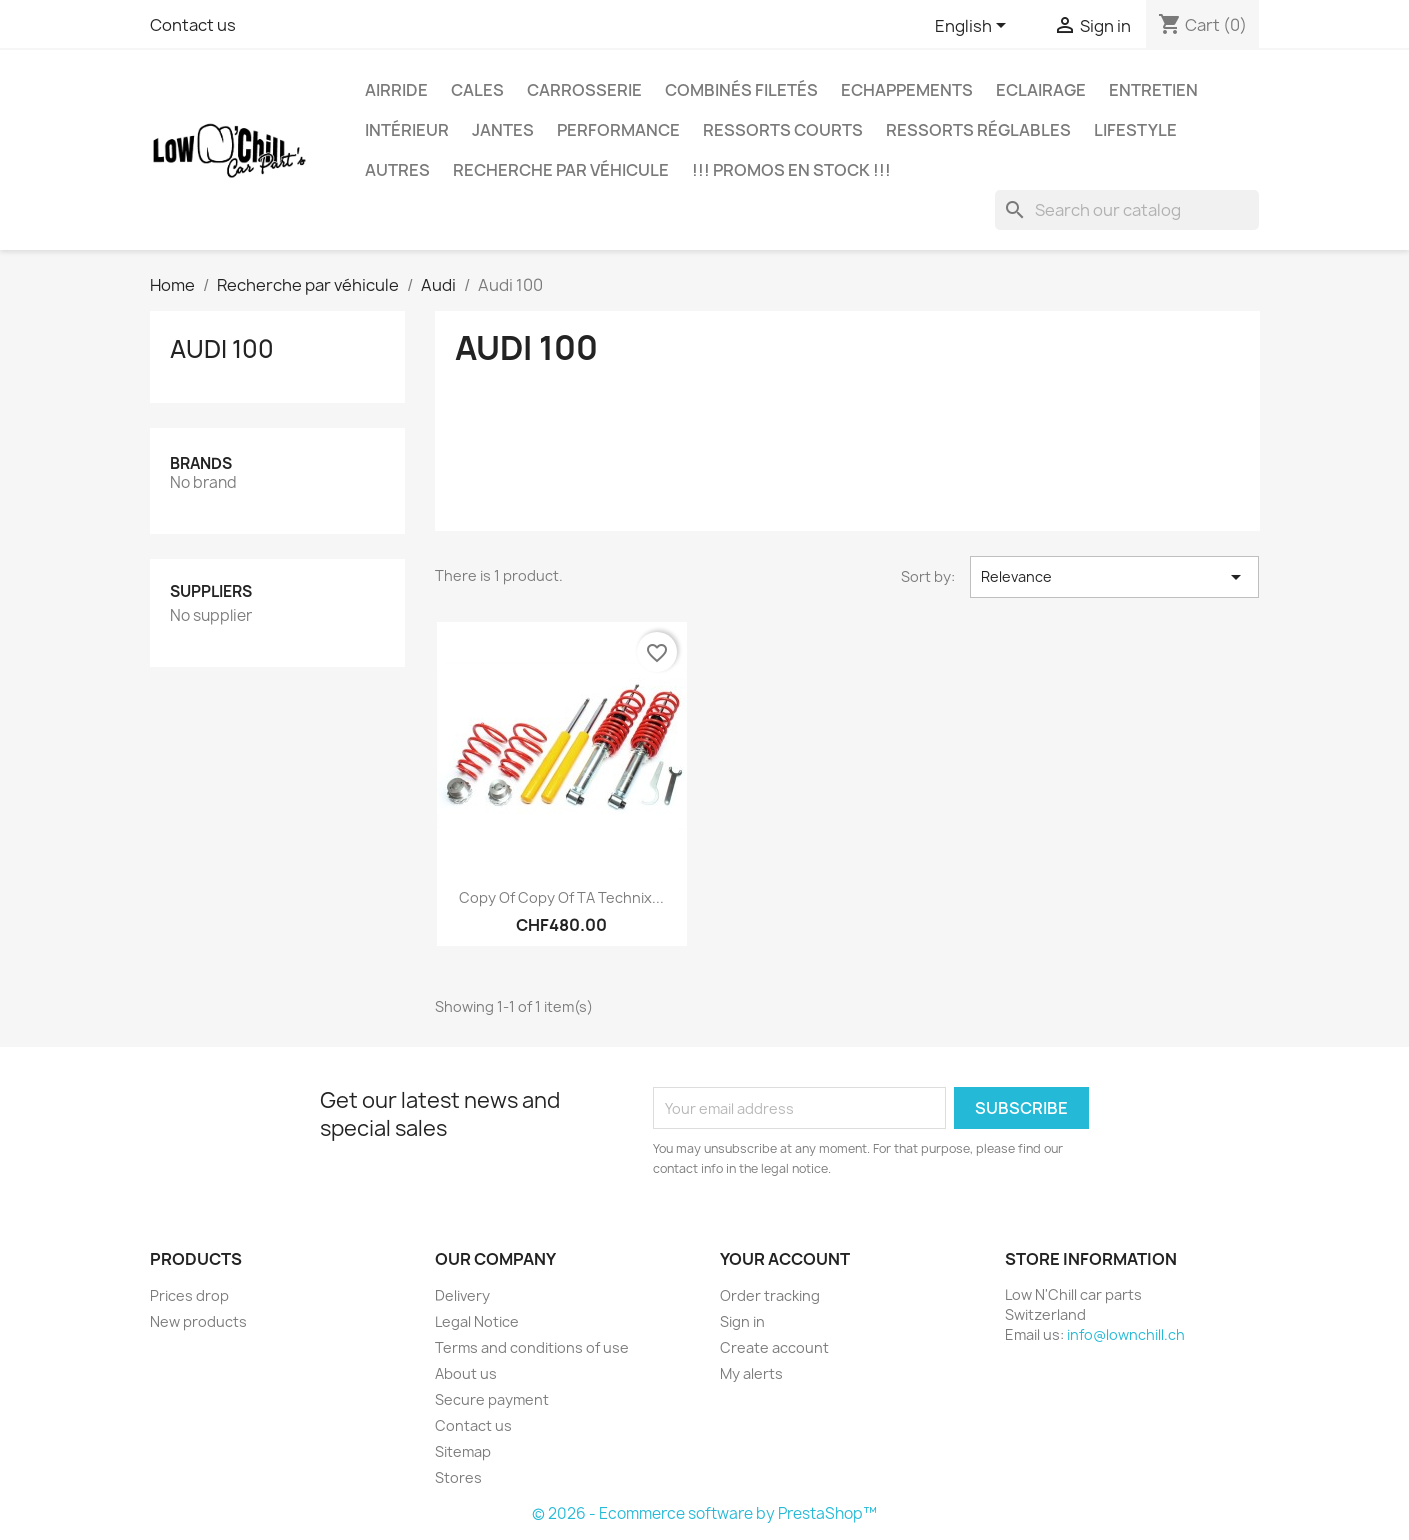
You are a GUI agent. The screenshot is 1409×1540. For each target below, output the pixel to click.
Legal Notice (477, 1321)
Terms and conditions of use (532, 1347)
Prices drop (189, 1295)
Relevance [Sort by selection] (1114, 577)
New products (198, 1321)
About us (466, 1373)
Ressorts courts (783, 130)
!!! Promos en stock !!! (791, 170)
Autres (397, 170)
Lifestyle (1135, 130)
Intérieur (407, 130)
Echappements (907, 90)
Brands (201, 463)
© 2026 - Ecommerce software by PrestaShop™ (704, 1513)
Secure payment (492, 1399)
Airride (396, 90)
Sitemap (463, 1451)
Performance (618, 130)
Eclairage (1041, 90)
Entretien (1153, 90)
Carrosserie (584, 90)
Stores (458, 1477)
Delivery (462, 1295)
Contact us (193, 25)
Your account (785, 1259)
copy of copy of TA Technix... (561, 897)
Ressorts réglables (978, 130)
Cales (477, 90)
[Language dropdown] (974, 27)
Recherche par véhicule (561, 170)
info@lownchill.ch (1126, 1334)
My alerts (751, 1373)
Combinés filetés (741, 90)
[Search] (1127, 210)
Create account (774, 1347)
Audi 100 (222, 349)
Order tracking (770, 1295)
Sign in (742, 1321)
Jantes (503, 130)
